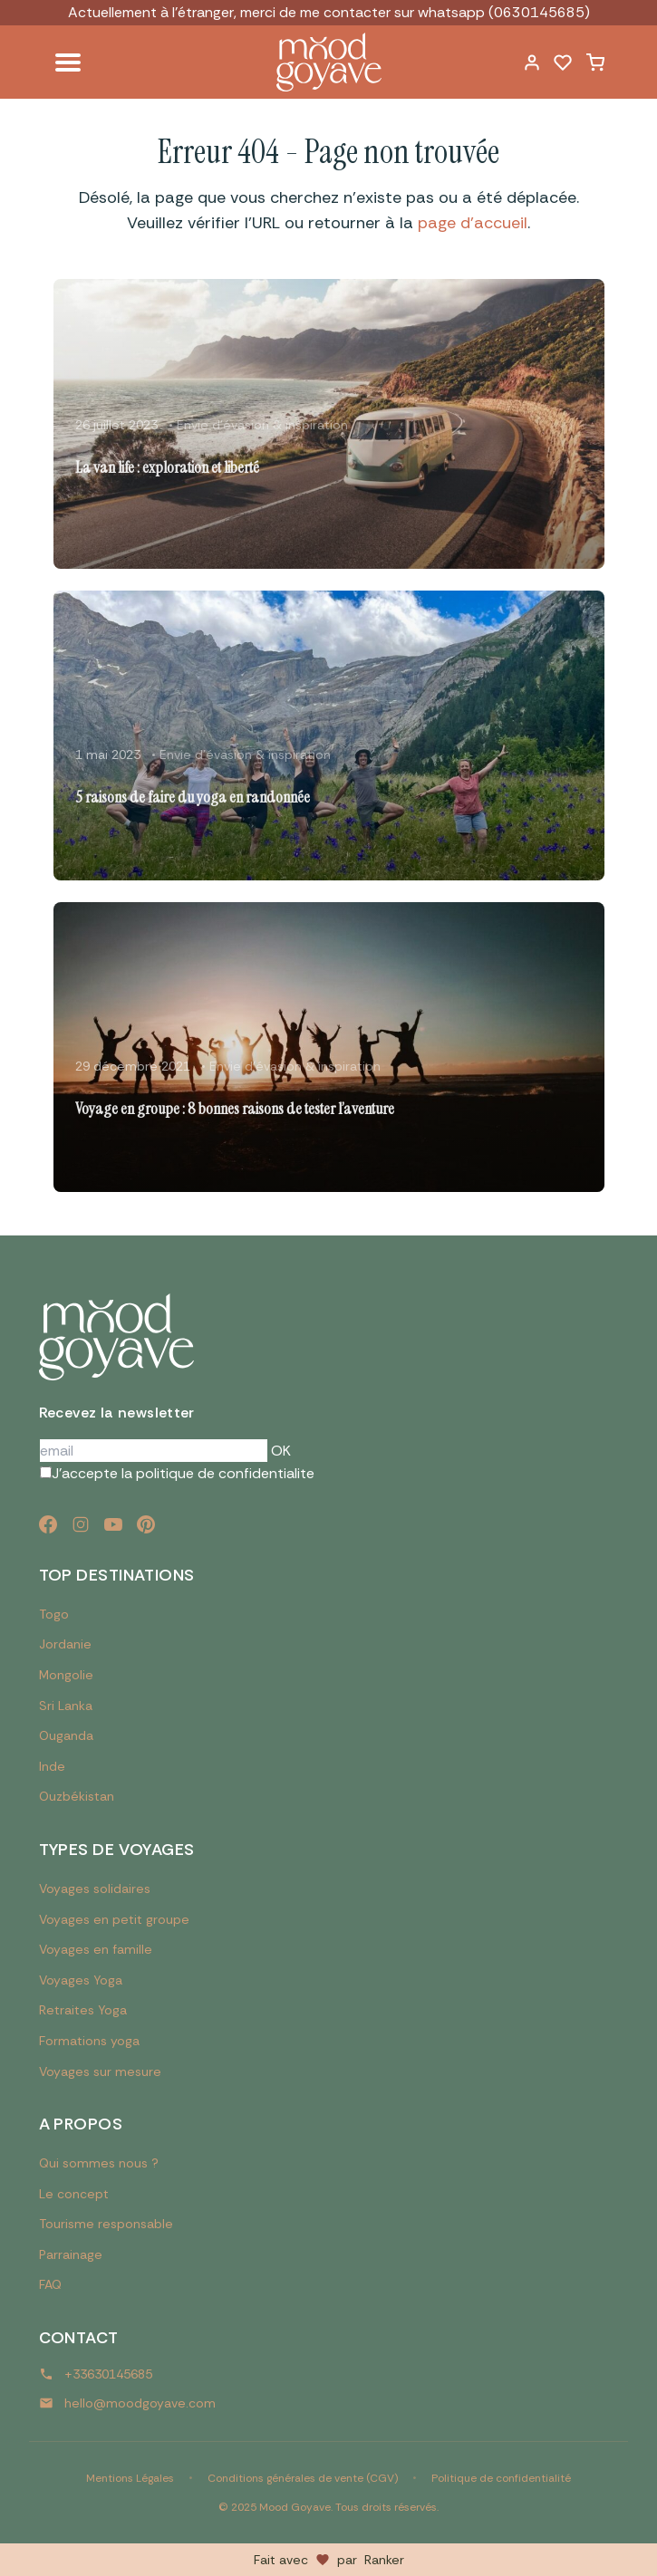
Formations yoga (89, 2041)
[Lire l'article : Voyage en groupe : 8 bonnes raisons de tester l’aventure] (328, 1047)
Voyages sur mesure (100, 2071)
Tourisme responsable (106, 2224)
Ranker (384, 2560)
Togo (54, 1614)
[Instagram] (81, 1524)
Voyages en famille (95, 1949)
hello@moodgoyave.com (140, 2403)
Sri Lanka (65, 1705)
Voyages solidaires (94, 1888)
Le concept (74, 2194)
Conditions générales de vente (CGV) (303, 2478)
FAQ (50, 2284)
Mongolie (66, 1675)
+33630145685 (108, 2374)
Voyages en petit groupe (114, 1919)
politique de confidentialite (225, 1473)
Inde (52, 1766)
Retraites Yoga (83, 2010)
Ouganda (66, 1735)
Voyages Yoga (80, 1980)
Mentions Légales (130, 2478)
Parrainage (70, 2254)
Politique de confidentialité (501, 2478)
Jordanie (65, 1644)
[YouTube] (113, 1524)
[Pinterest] (146, 1524)
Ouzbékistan (76, 1796)
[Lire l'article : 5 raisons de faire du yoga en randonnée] (328, 735)
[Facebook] (48, 1524)
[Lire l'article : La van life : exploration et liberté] (328, 424)
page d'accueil (472, 223)
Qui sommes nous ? (99, 2163)
